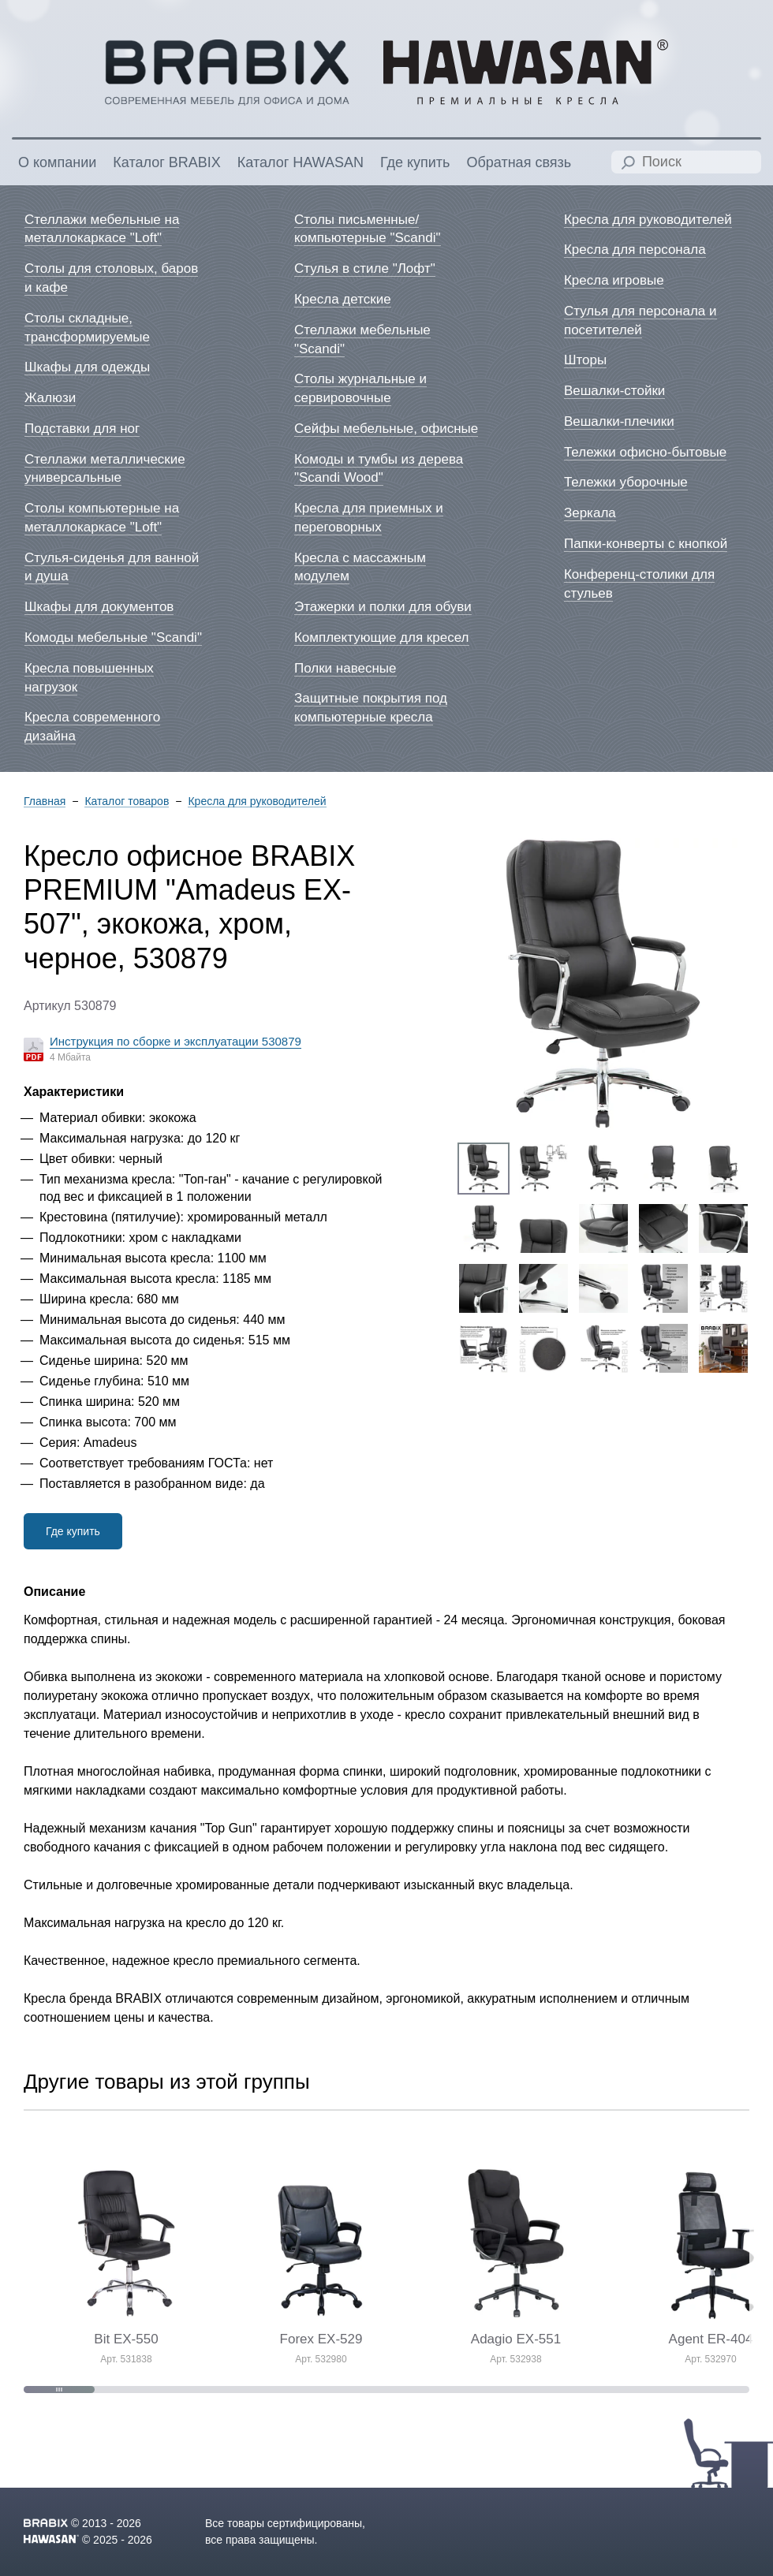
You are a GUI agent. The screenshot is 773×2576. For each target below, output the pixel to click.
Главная (44, 801)
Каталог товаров (126, 801)
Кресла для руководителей (257, 801)
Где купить (73, 1531)
